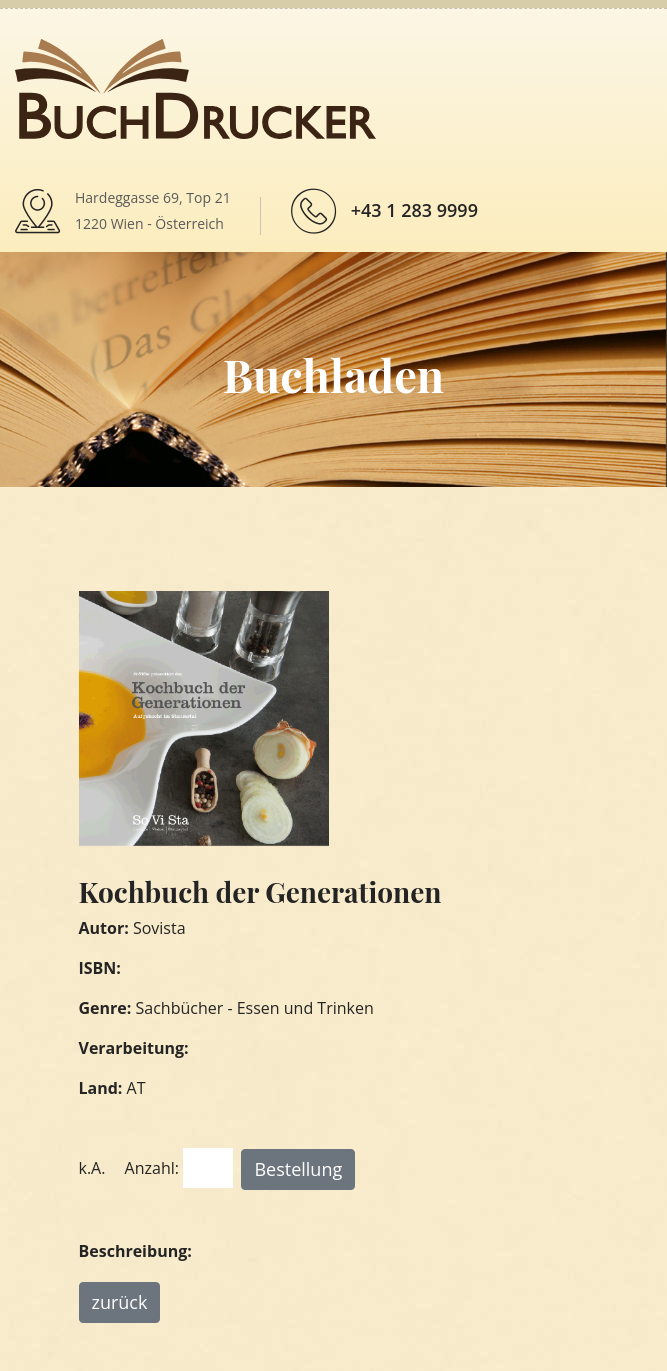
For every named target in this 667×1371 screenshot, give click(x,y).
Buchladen (333, 374)
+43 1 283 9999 (414, 210)
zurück (120, 1302)
